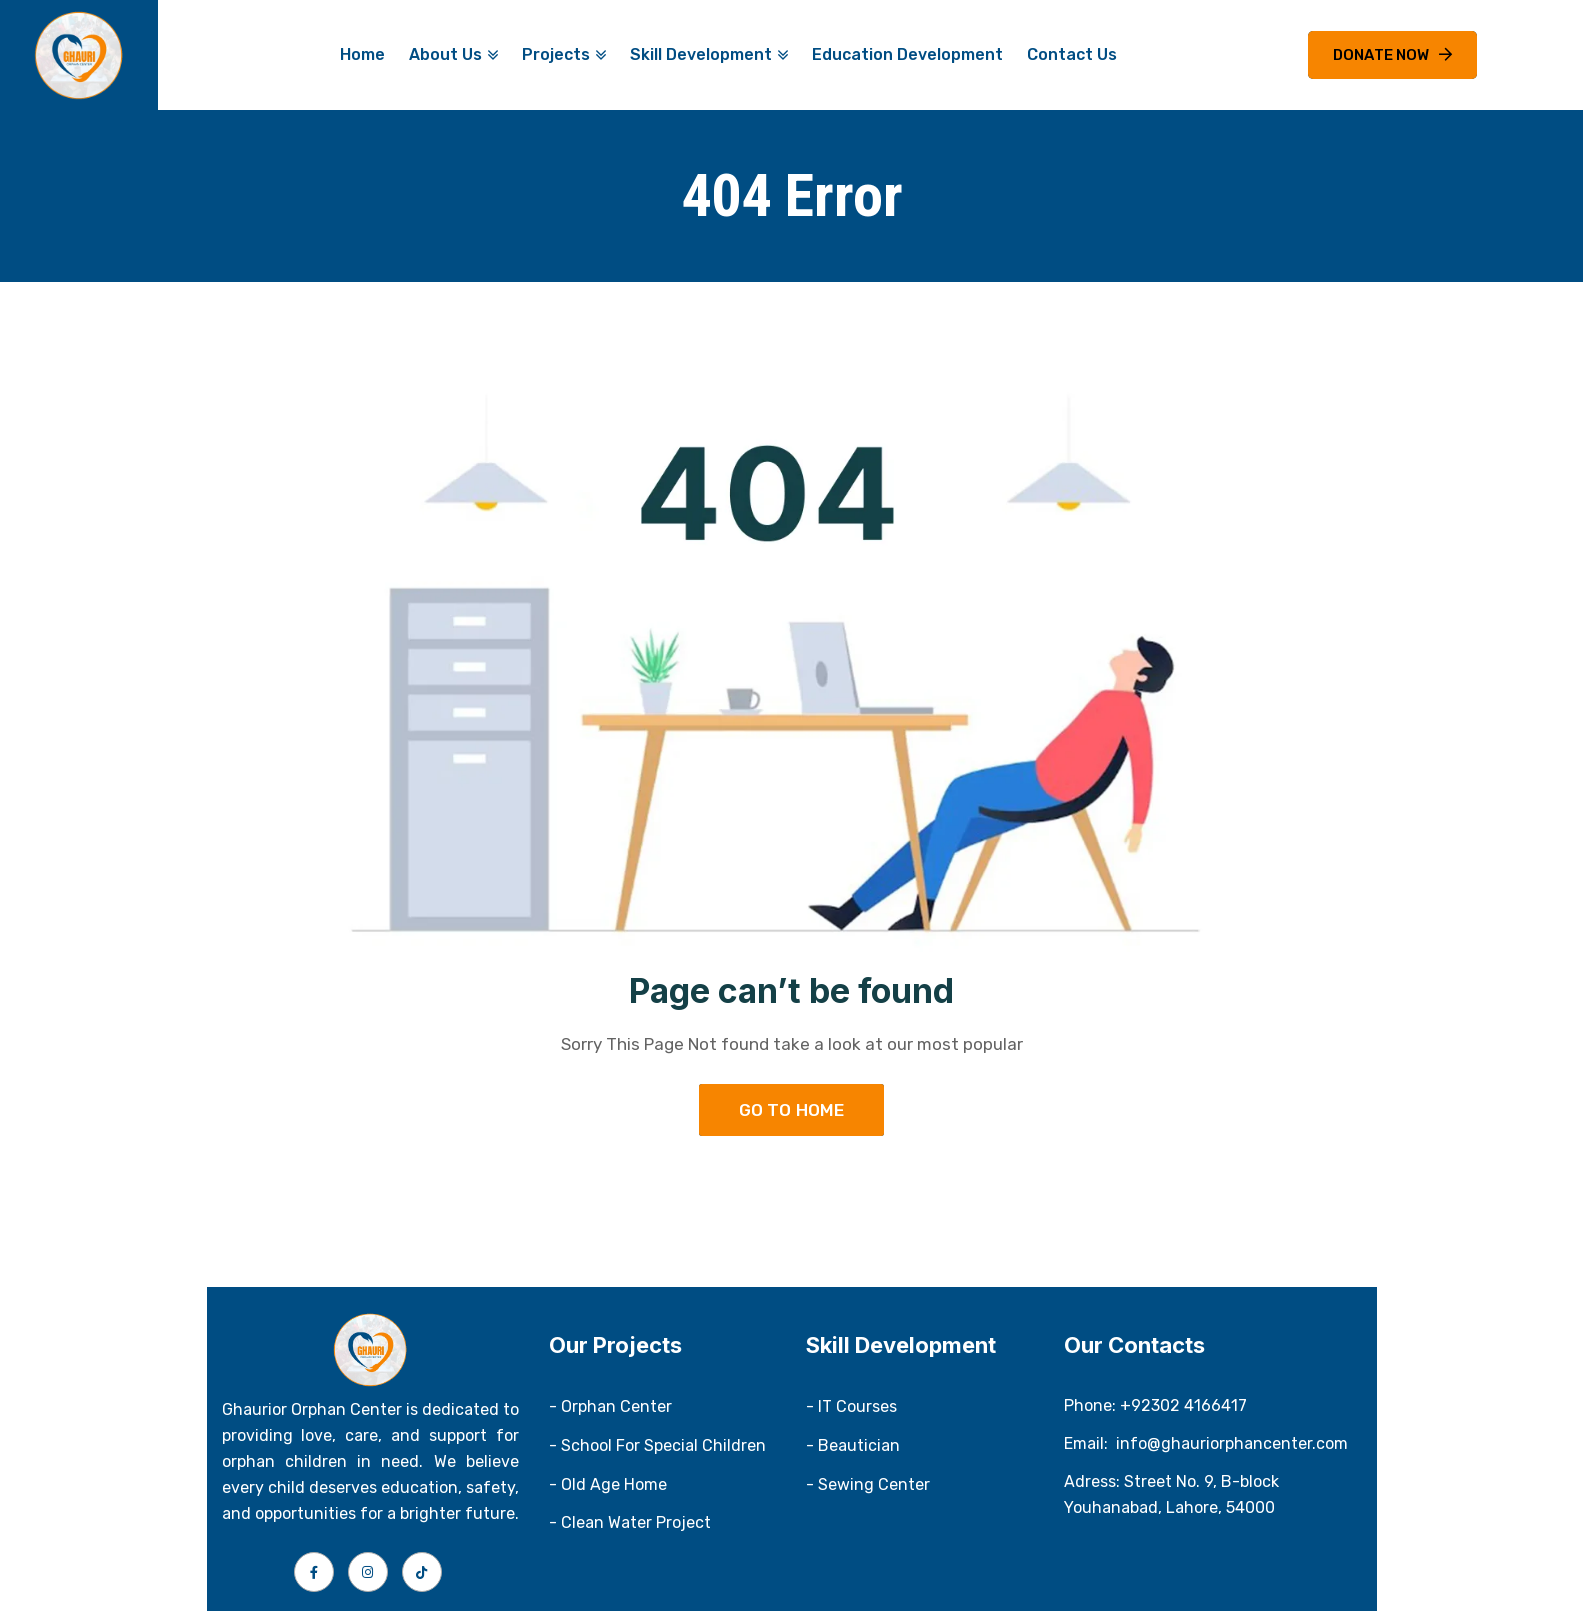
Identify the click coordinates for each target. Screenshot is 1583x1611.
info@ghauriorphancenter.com (1232, 1443)
